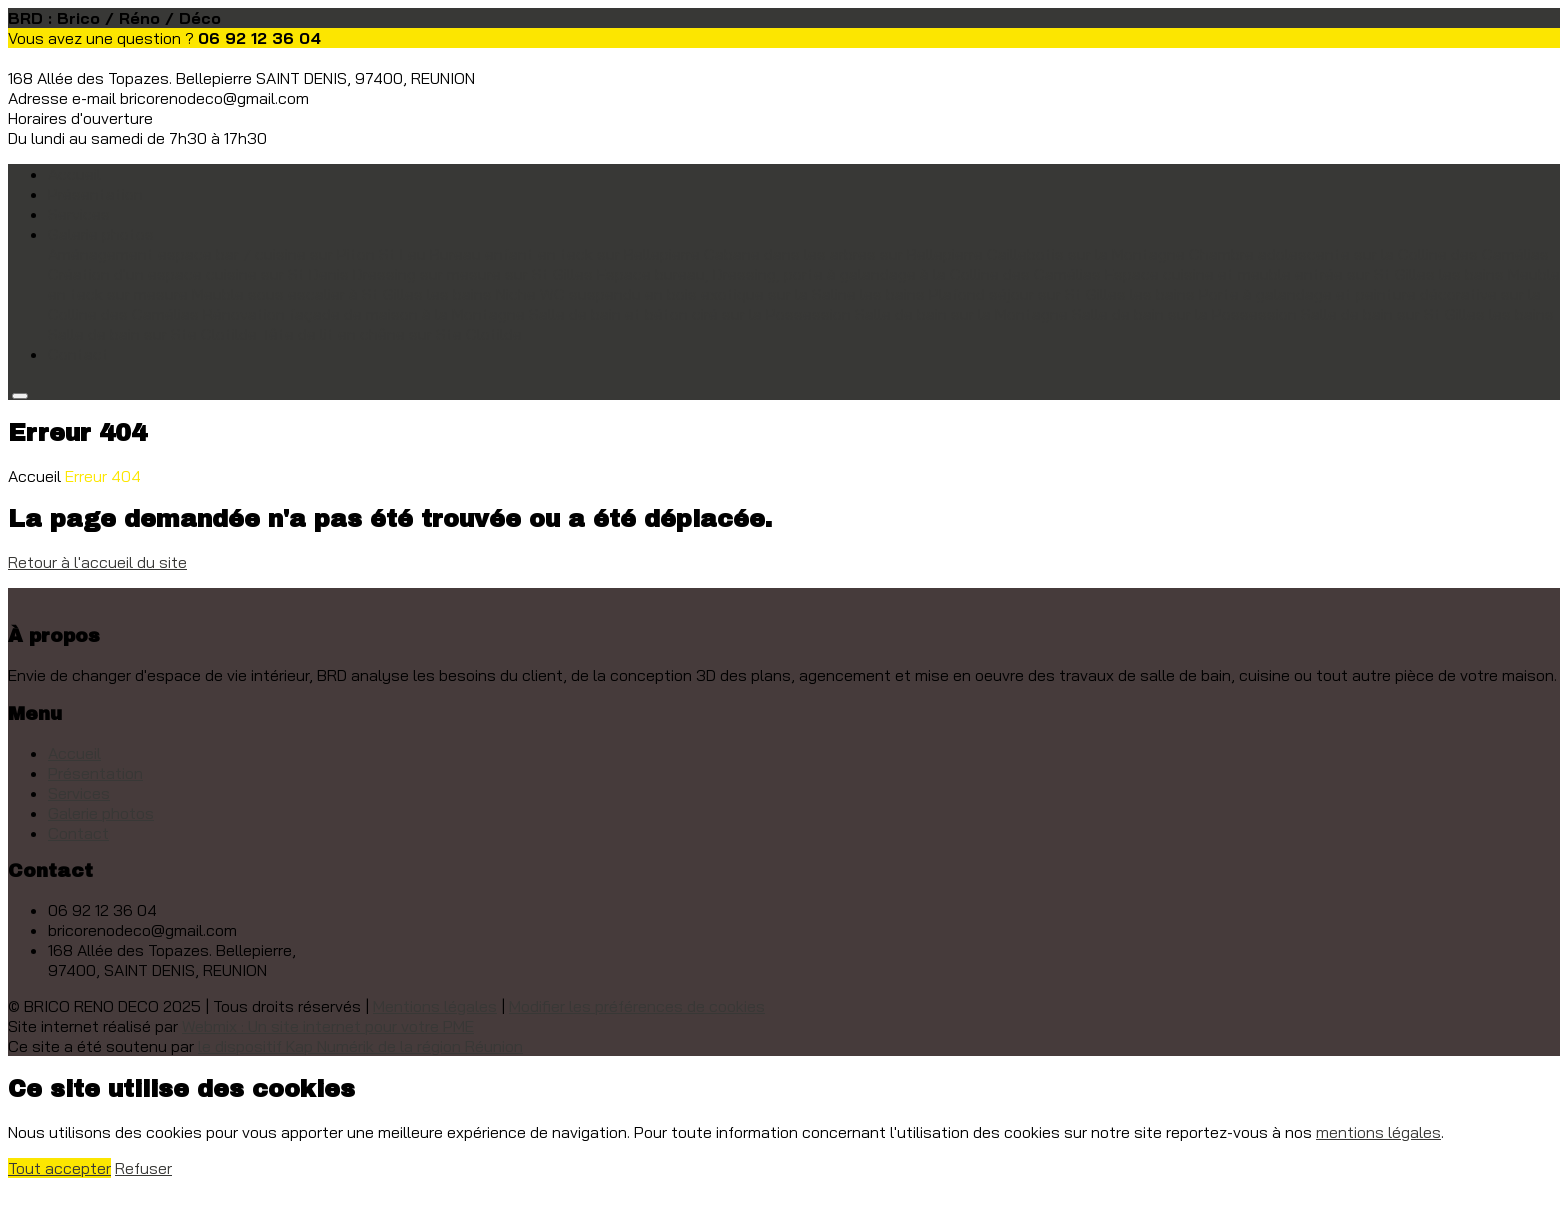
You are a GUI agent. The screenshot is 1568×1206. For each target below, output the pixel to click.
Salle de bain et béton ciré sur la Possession (690, 314)
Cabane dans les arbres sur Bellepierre (843, 254)
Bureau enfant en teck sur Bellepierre (565, 254)
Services (79, 214)
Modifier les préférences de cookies (637, 1006)
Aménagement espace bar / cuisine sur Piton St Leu (237, 254)
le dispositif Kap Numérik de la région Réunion (360, 1046)
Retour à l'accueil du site (97, 562)
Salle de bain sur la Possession (1184, 314)
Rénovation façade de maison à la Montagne (364, 314)
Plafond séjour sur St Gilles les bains (1062, 294)
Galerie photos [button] (101, 234)
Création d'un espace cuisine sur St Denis (198, 274)
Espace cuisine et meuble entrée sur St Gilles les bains (1304, 274)
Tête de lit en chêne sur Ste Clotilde (391, 334)
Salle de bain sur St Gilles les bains (1427, 314)
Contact (78, 354)
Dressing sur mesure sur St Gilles (473, 274)
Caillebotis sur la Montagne (1086, 254)
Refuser (143, 1168)
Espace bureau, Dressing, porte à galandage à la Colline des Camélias (849, 274)
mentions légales (1378, 1132)
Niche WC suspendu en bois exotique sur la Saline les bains (710, 294)
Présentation (95, 194)
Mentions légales (435, 1006)
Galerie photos (101, 813)
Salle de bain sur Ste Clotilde (152, 334)
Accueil (74, 174)
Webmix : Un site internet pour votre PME (328, 1026)
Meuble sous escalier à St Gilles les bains (342, 294)
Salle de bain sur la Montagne (961, 314)
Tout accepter (59, 1168)
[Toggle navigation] (20, 396)
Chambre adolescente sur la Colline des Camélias (1369, 254)
